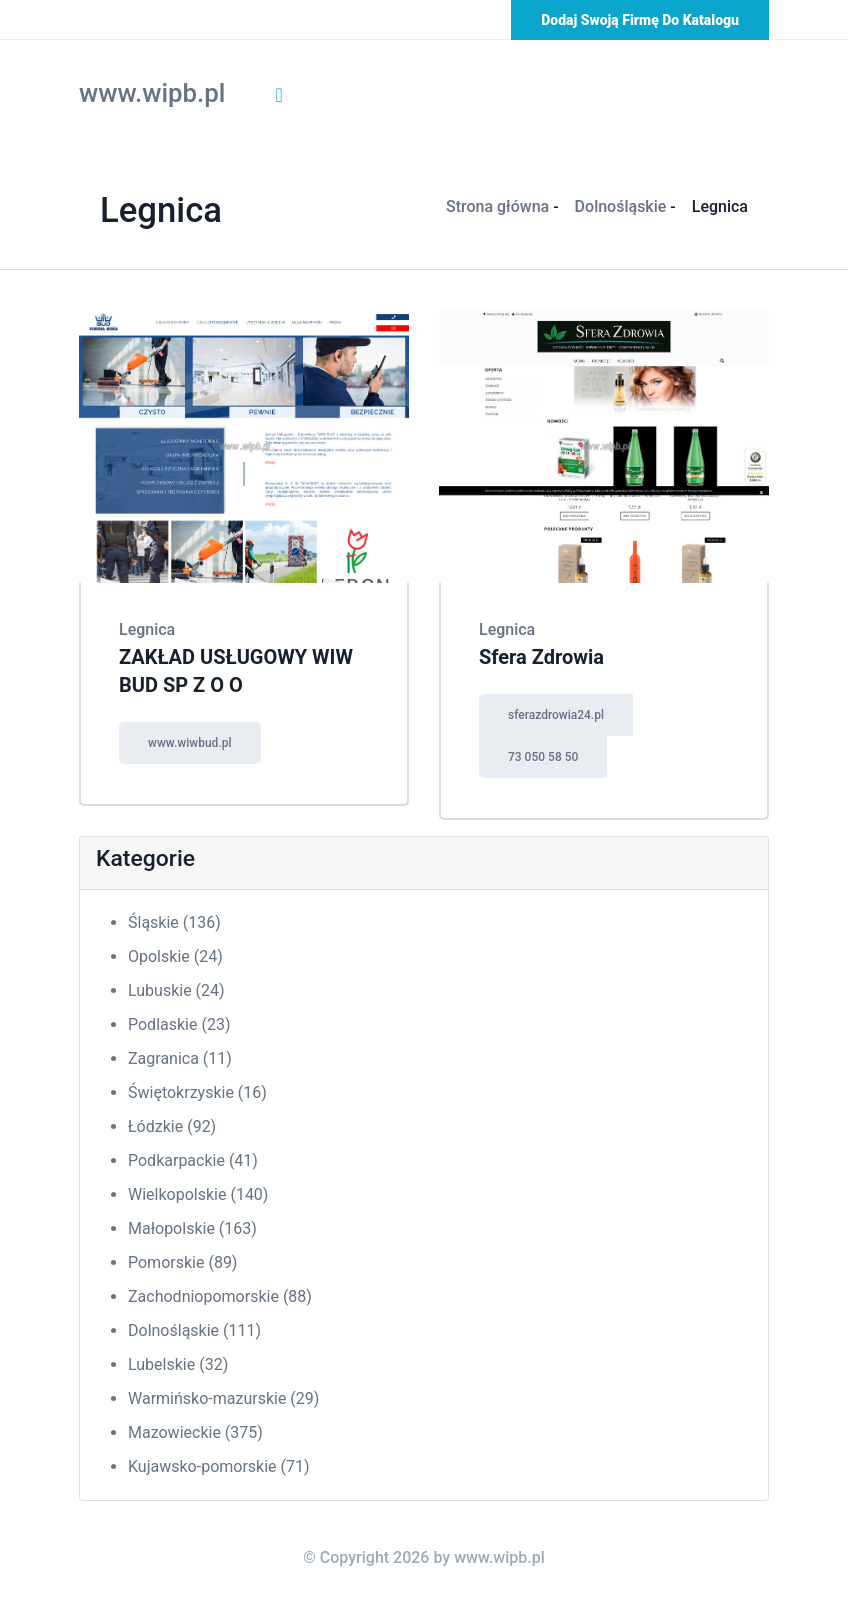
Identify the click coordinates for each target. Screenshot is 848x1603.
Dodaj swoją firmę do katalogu (640, 20)
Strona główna (497, 206)
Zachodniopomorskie (220, 1296)
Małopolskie (192, 1228)
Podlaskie (179, 1024)
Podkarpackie (193, 1160)
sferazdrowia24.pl (556, 715)
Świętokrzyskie (197, 1092)
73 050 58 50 (543, 757)
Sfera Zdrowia (541, 657)
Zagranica (180, 1058)
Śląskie (174, 922)
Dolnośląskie (621, 206)
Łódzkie (172, 1126)
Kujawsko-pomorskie (219, 1466)
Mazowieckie (195, 1432)
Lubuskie (176, 990)
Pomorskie (182, 1262)
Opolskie (175, 956)
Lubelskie (178, 1364)
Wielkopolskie (198, 1194)
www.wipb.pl (152, 93)
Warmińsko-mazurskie (223, 1398)
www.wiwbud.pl (190, 743)
